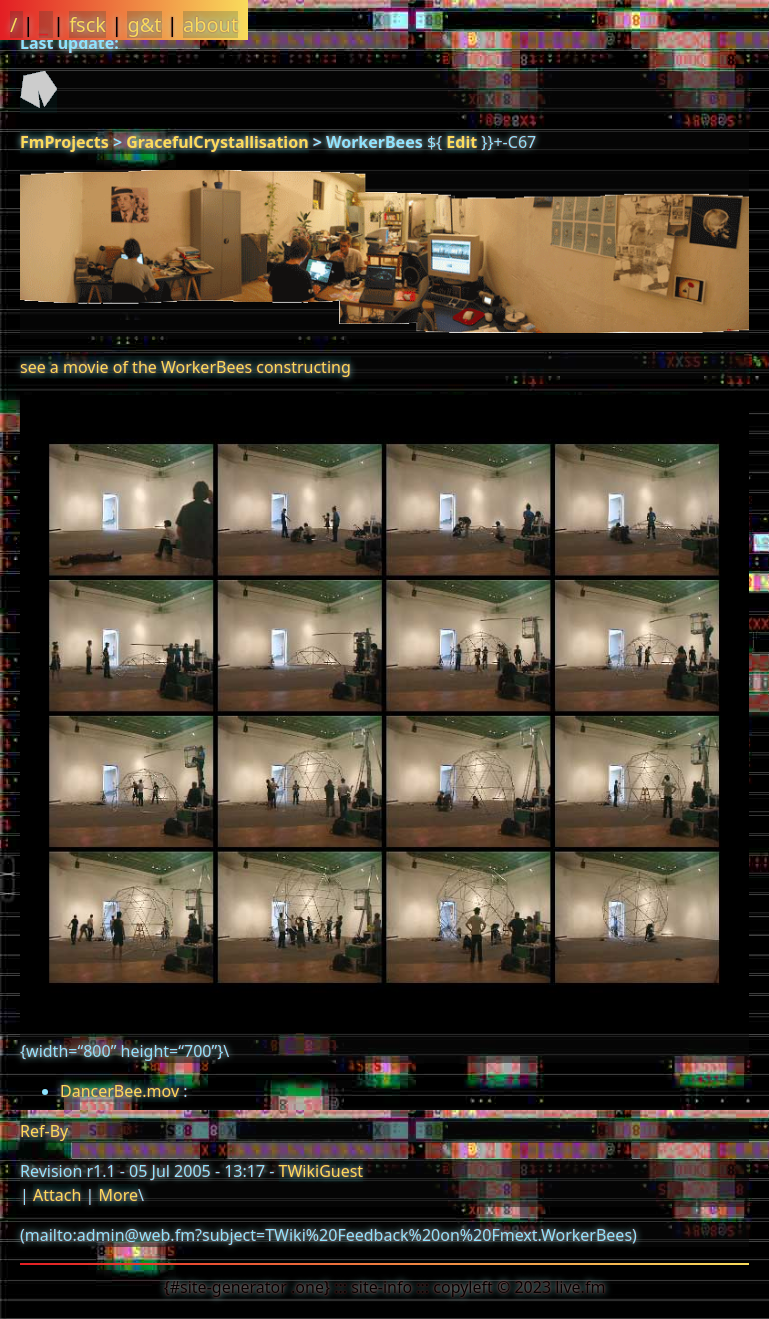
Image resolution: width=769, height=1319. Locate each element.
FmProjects (64, 142)
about (210, 24)
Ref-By (44, 1131)
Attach (57, 1195)
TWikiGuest (321, 1171)
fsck (87, 24)
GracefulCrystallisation (217, 142)
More (118, 1195)
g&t (144, 24)
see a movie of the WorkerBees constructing (185, 367)
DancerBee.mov (119, 1091)
